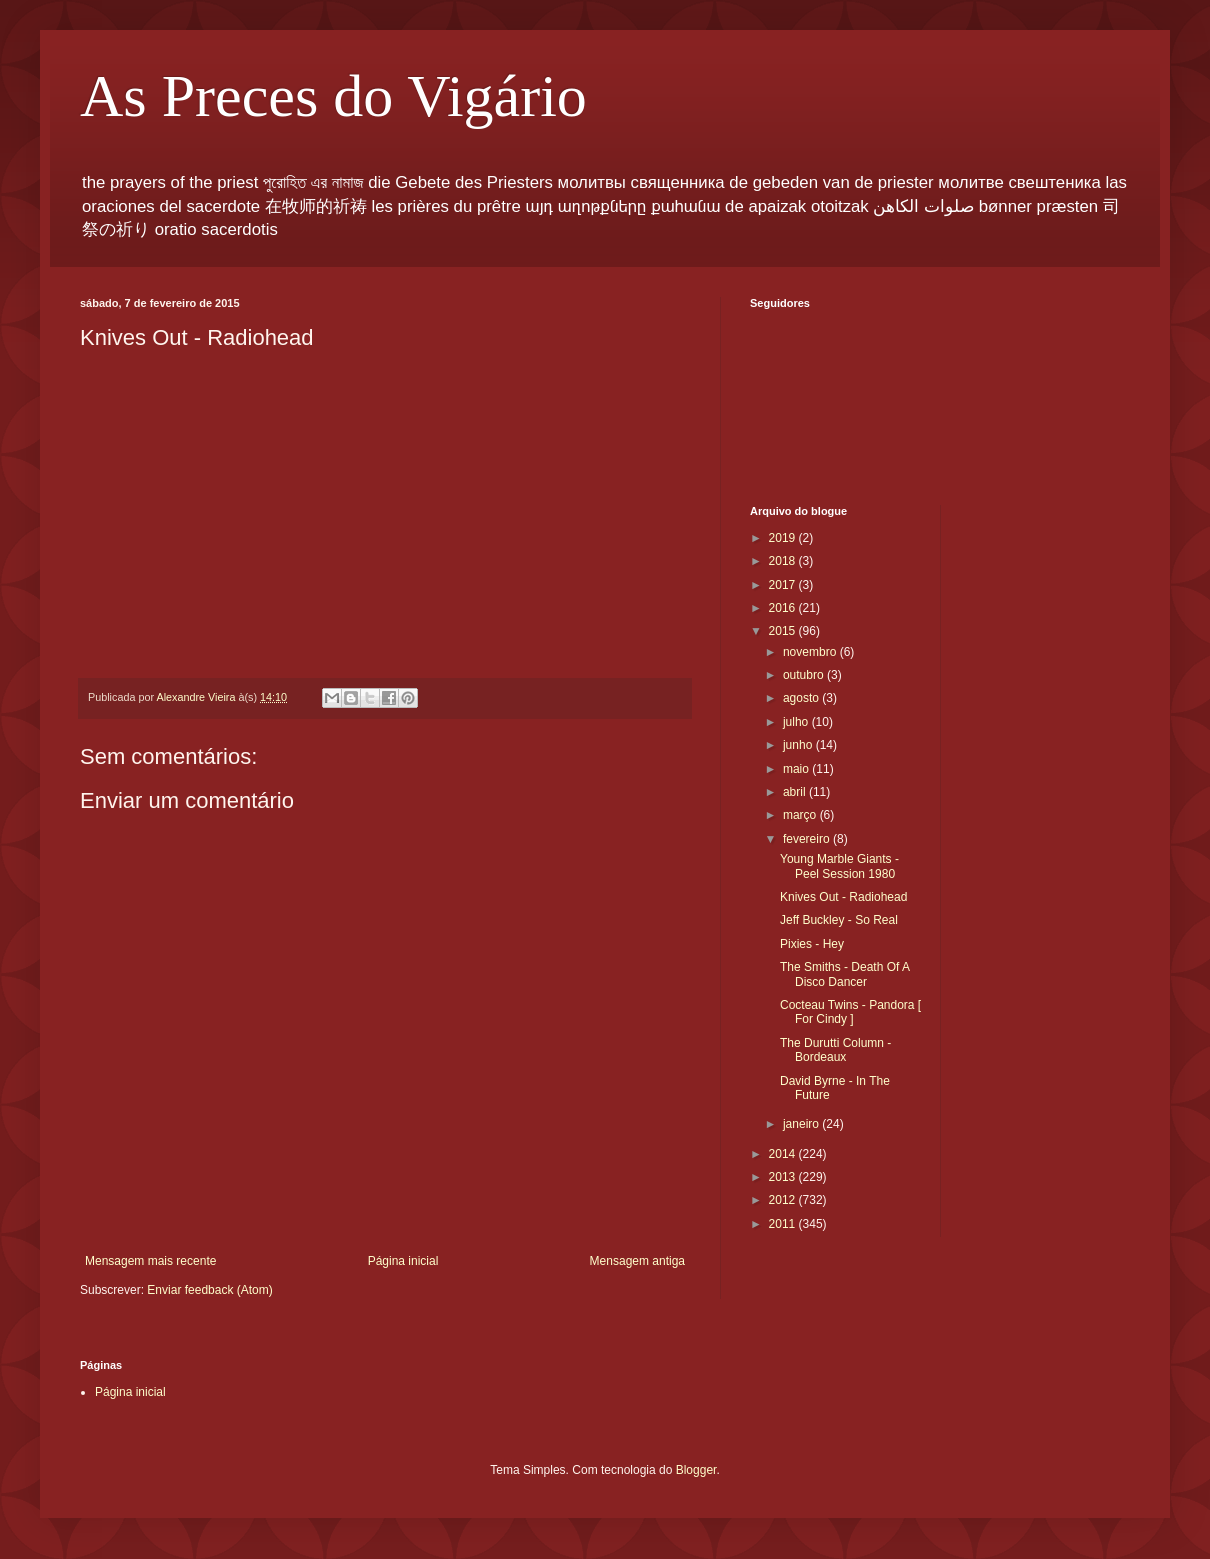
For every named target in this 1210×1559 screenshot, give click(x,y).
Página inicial (403, 1261)
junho (799, 745)
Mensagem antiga (637, 1261)
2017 (784, 585)
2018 (784, 561)
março (801, 815)
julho (797, 722)
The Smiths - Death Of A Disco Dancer (844, 974)
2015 (784, 631)
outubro (805, 675)
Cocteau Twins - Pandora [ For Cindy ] (850, 1012)
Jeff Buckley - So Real (839, 920)
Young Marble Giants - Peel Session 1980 (839, 866)
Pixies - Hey (812, 944)
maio (797, 769)
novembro (811, 652)
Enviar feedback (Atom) (209, 1290)
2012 (784, 1200)
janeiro (802, 1124)
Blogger (696, 1470)
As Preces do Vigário (333, 96)
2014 (784, 1154)
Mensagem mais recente (150, 1261)
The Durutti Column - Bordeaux (835, 1050)
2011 (784, 1224)
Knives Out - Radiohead (843, 897)
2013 (784, 1177)
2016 (784, 608)
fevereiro (808, 839)
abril (796, 792)
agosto (802, 698)
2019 (784, 538)
